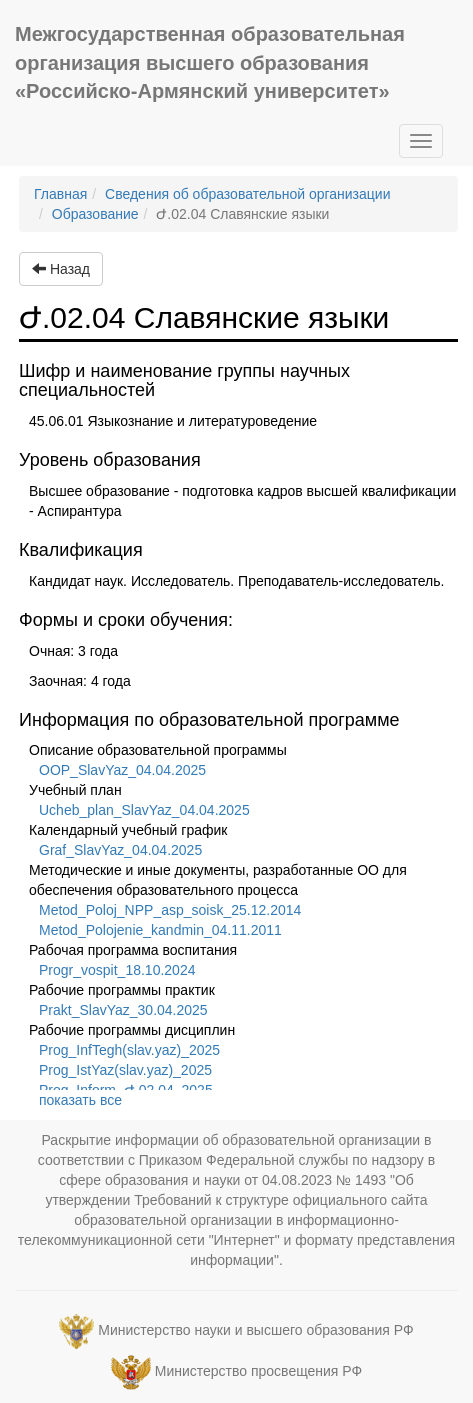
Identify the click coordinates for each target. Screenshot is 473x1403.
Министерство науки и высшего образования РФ (255, 1331)
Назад (61, 269)
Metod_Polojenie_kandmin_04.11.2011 (160, 930)
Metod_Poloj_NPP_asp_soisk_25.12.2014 (170, 910)
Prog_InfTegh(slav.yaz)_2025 (129, 1050)
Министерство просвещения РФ (258, 1372)
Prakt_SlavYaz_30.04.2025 (123, 1010)
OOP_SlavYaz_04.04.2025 (122, 770)
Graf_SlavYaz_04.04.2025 (120, 850)
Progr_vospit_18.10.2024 (117, 970)
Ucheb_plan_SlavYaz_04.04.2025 (144, 810)
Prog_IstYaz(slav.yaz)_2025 (125, 1070)
